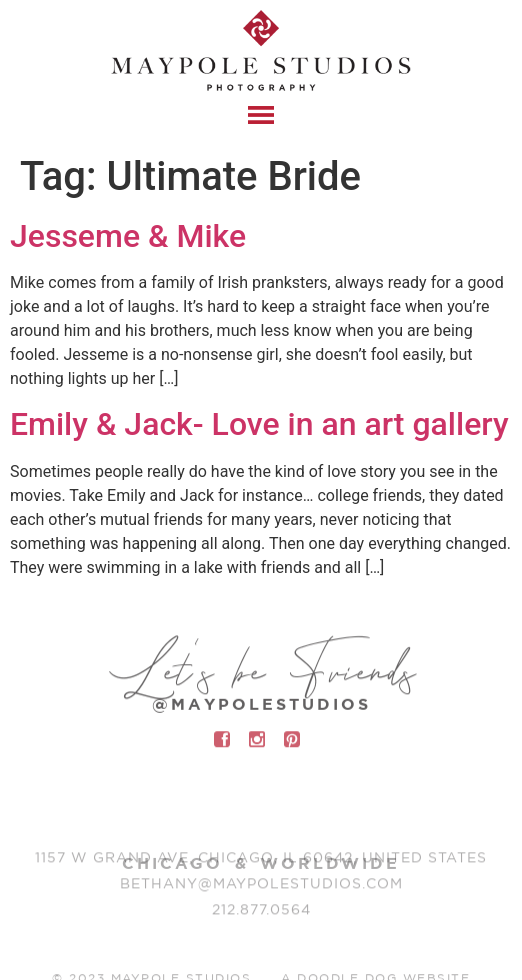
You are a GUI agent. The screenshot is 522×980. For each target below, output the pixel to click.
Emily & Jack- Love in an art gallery (259, 424)
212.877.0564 (261, 913)
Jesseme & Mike (128, 236)
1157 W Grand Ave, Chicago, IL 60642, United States (261, 861)
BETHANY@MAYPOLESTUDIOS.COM (261, 887)
